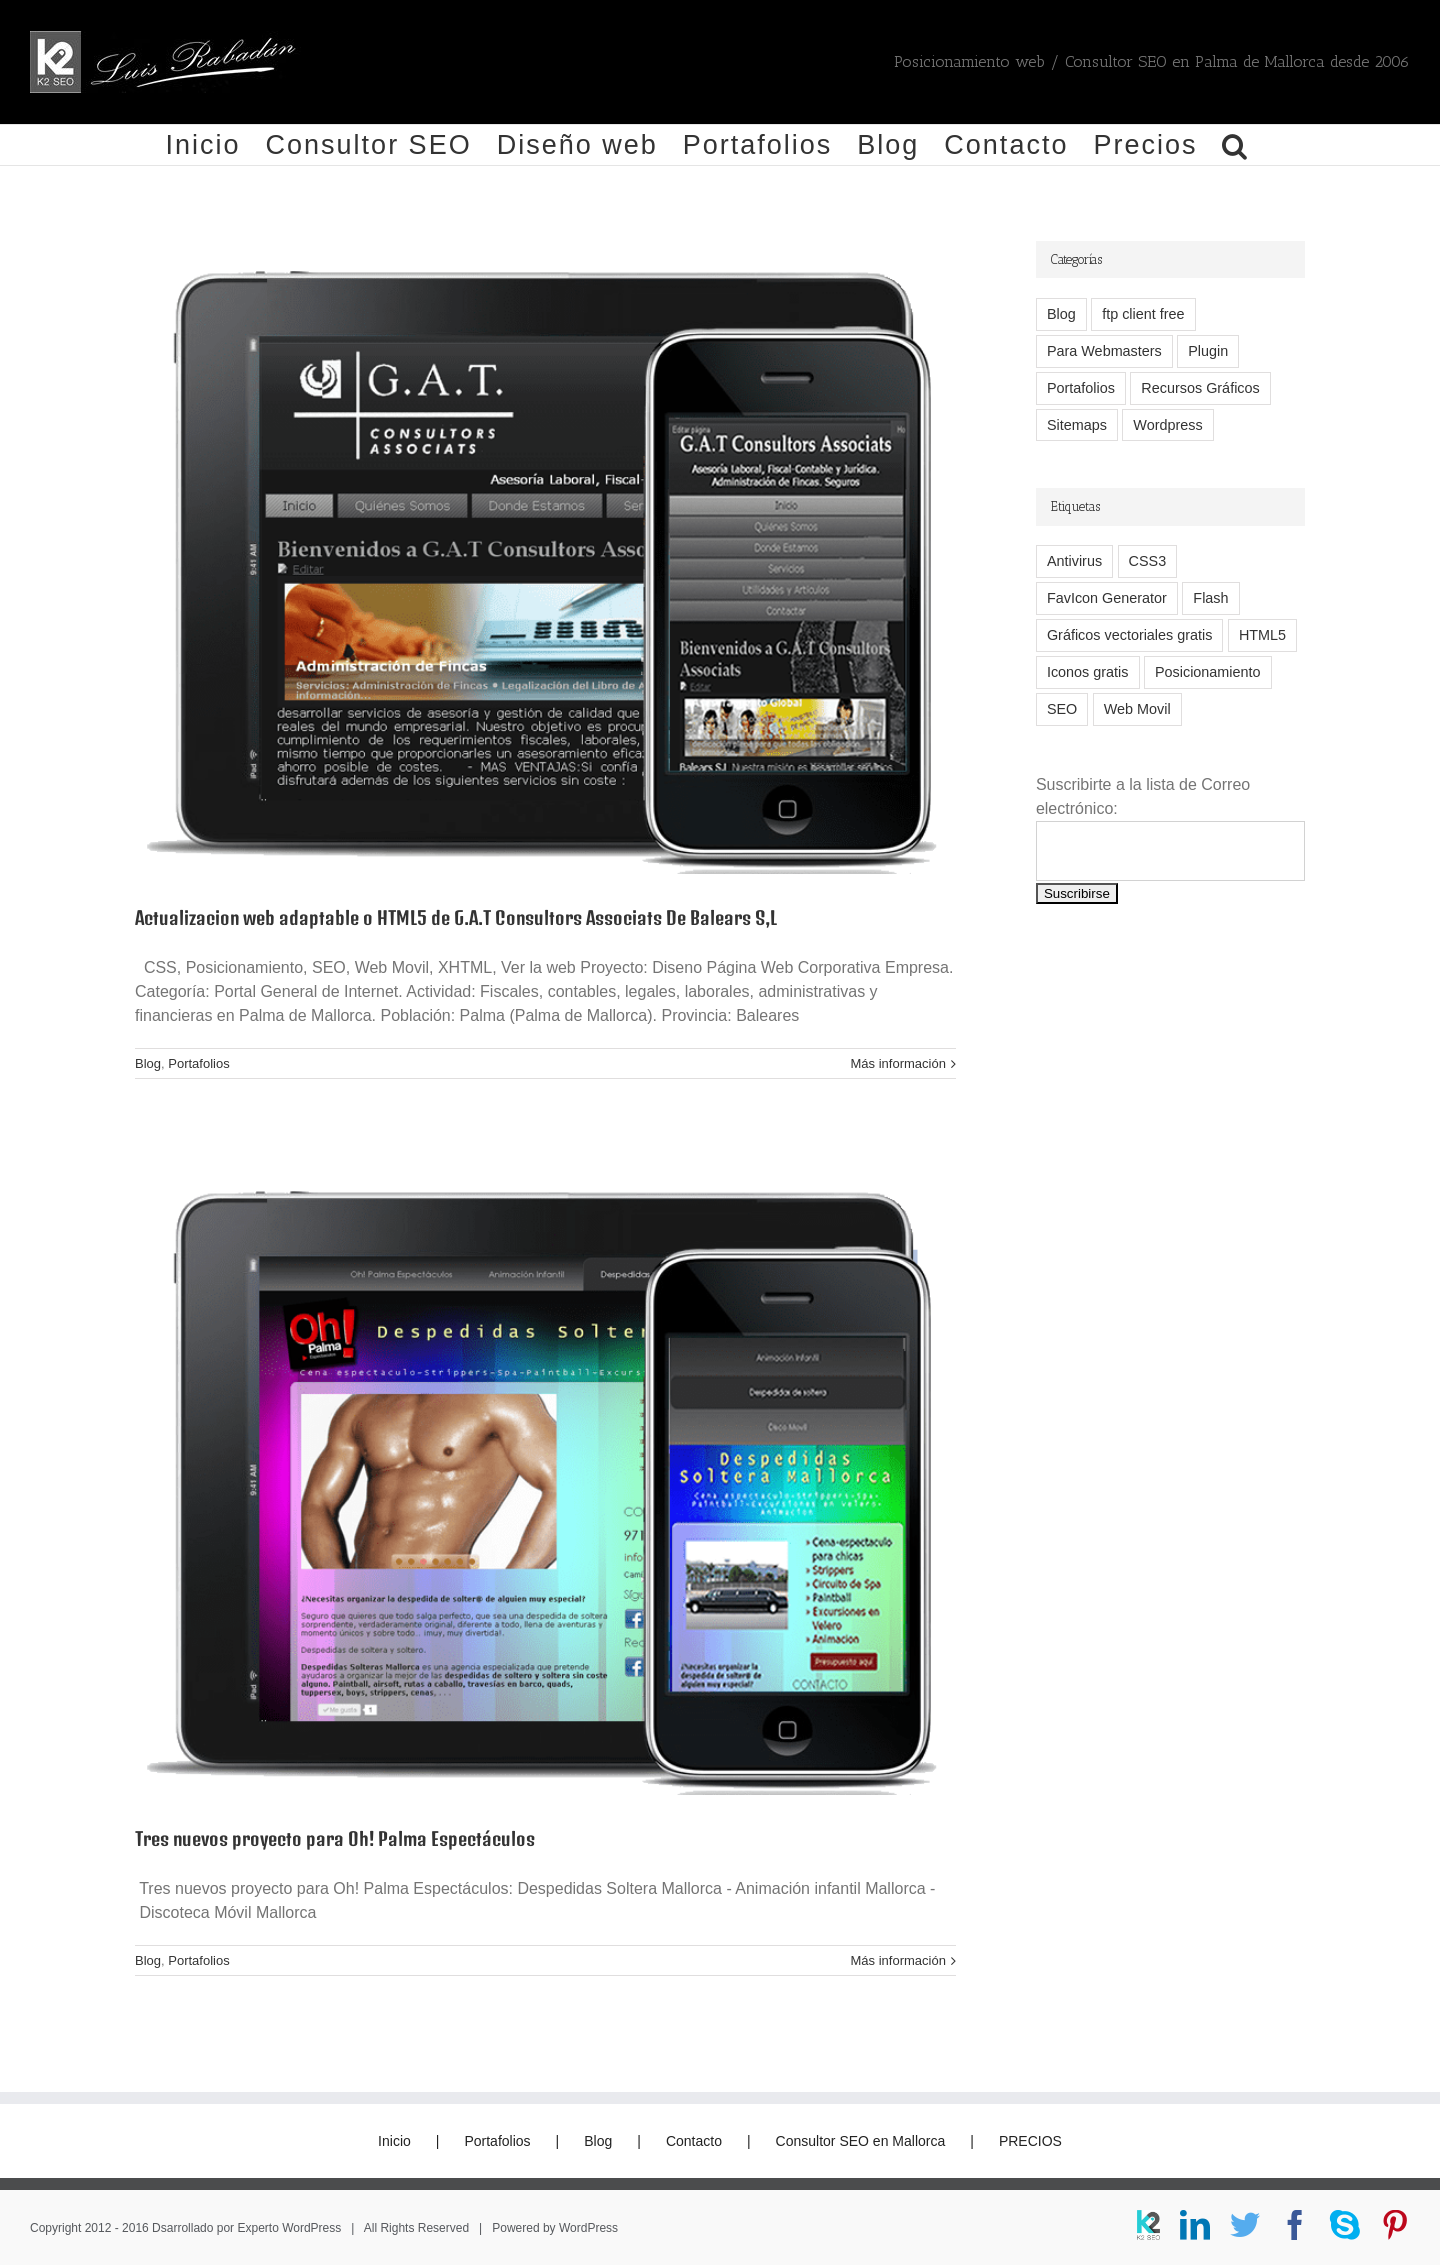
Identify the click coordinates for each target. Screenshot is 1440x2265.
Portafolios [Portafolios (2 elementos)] (1081, 388)
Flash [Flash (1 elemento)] (1210, 598)
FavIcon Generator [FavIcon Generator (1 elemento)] (1107, 598)
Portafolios (198, 1063)
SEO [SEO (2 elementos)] (1062, 709)
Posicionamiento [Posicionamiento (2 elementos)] (1208, 672)
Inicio (394, 2141)
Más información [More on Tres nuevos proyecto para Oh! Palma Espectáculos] (898, 1960)
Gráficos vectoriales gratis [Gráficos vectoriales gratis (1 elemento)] (1130, 635)
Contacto (694, 2141)
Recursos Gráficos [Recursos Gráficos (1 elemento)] (1200, 388)
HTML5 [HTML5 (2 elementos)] (1262, 635)
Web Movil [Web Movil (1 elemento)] (1137, 709)
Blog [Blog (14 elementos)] (1061, 314)
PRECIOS (1030, 2141)
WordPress (588, 2228)
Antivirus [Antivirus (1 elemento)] (1074, 561)
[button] (1235, 145)
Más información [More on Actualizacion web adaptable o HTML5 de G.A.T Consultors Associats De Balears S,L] (898, 1063)
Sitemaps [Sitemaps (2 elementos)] (1077, 425)
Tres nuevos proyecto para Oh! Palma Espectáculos (335, 1838)
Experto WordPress (289, 2228)
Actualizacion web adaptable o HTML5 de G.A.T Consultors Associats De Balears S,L (456, 917)
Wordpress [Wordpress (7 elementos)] (1167, 425)
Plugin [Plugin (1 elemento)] (1208, 351)
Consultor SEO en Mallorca (861, 2141)
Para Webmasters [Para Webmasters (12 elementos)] (1104, 351)
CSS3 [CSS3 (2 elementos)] (1148, 561)
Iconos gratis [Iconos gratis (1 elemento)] (1088, 672)
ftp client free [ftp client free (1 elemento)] (1143, 314)
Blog (148, 1063)
